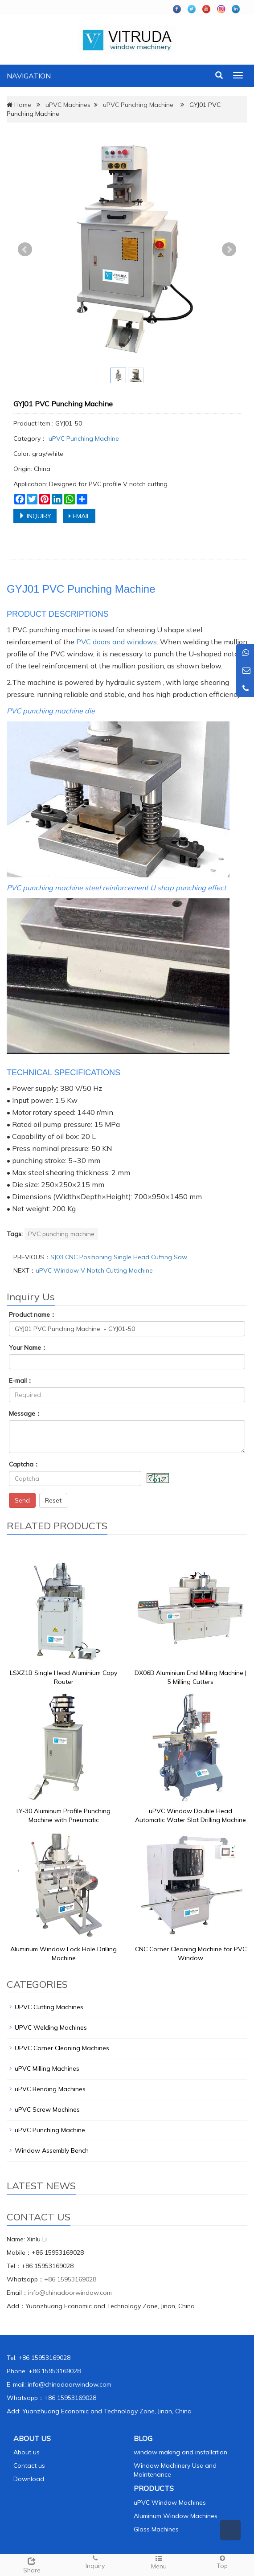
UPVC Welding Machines (51, 2027)
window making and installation (180, 2452)
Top (222, 2562)
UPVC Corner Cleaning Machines (62, 2048)
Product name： (32, 1315)
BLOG (143, 2438)
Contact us (29, 2465)
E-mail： (21, 1380)
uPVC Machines (67, 105)
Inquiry (95, 2562)
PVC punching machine (61, 1234)
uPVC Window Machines (170, 2502)
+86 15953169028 (70, 2279)
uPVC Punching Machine (138, 105)
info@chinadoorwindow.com (70, 2293)
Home (22, 105)
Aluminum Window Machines (175, 2516)
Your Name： (28, 1347)
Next (229, 249)
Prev (25, 249)
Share (32, 2564)
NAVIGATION (29, 75)
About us (26, 2452)
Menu (159, 2562)
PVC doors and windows (116, 641)
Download (28, 2479)
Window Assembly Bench (52, 2150)
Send (22, 1500)
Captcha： (24, 1464)
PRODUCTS (154, 2488)
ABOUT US (32, 2438)
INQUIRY (35, 516)
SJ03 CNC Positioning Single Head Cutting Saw (118, 1257)
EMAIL (79, 516)
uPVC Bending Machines (50, 2089)
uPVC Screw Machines (47, 2109)
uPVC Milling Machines (47, 2068)
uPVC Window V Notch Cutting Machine (94, 1270)
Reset (53, 1500)
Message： (25, 1413)
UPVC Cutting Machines (49, 2007)
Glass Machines (156, 2529)
